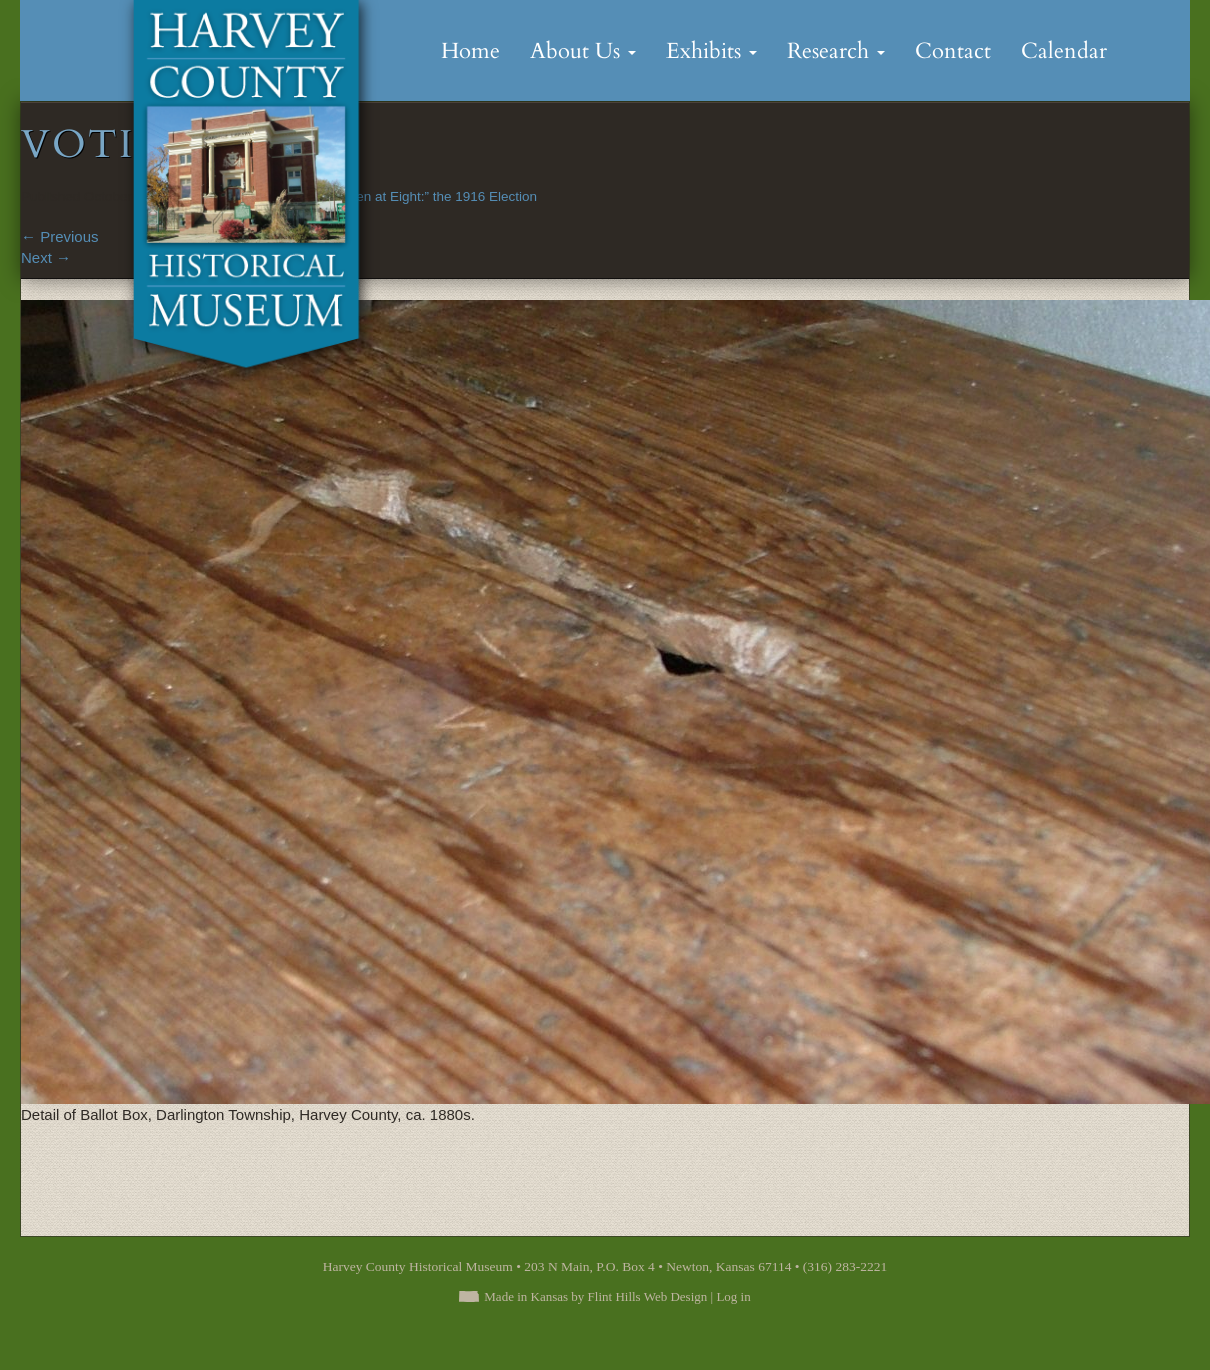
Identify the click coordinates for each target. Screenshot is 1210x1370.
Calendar (1064, 51)
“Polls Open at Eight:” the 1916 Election (419, 196)
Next (46, 257)
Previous (60, 236)
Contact (953, 51)
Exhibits (711, 51)
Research (836, 51)
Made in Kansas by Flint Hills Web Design (595, 1296)
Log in (733, 1296)
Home (470, 51)
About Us (583, 51)
